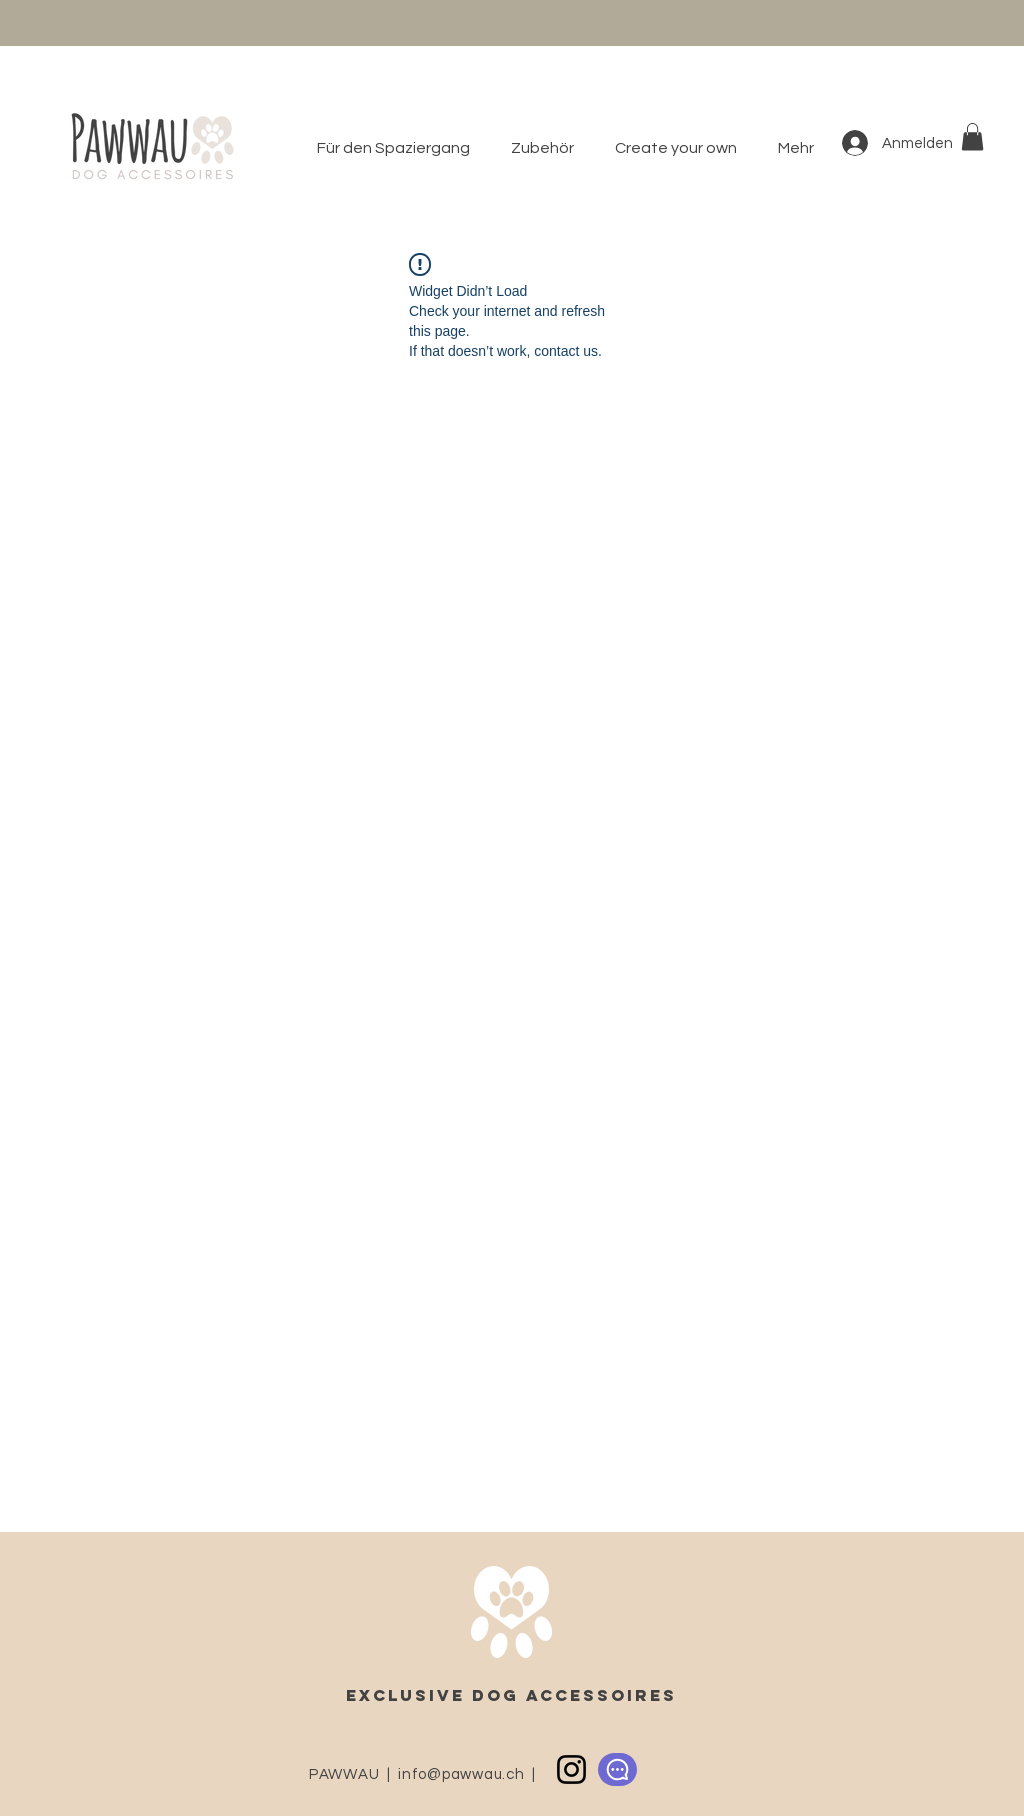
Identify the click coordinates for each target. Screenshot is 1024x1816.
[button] (548, 148)
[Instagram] (571, 1769)
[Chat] (617, 1769)
